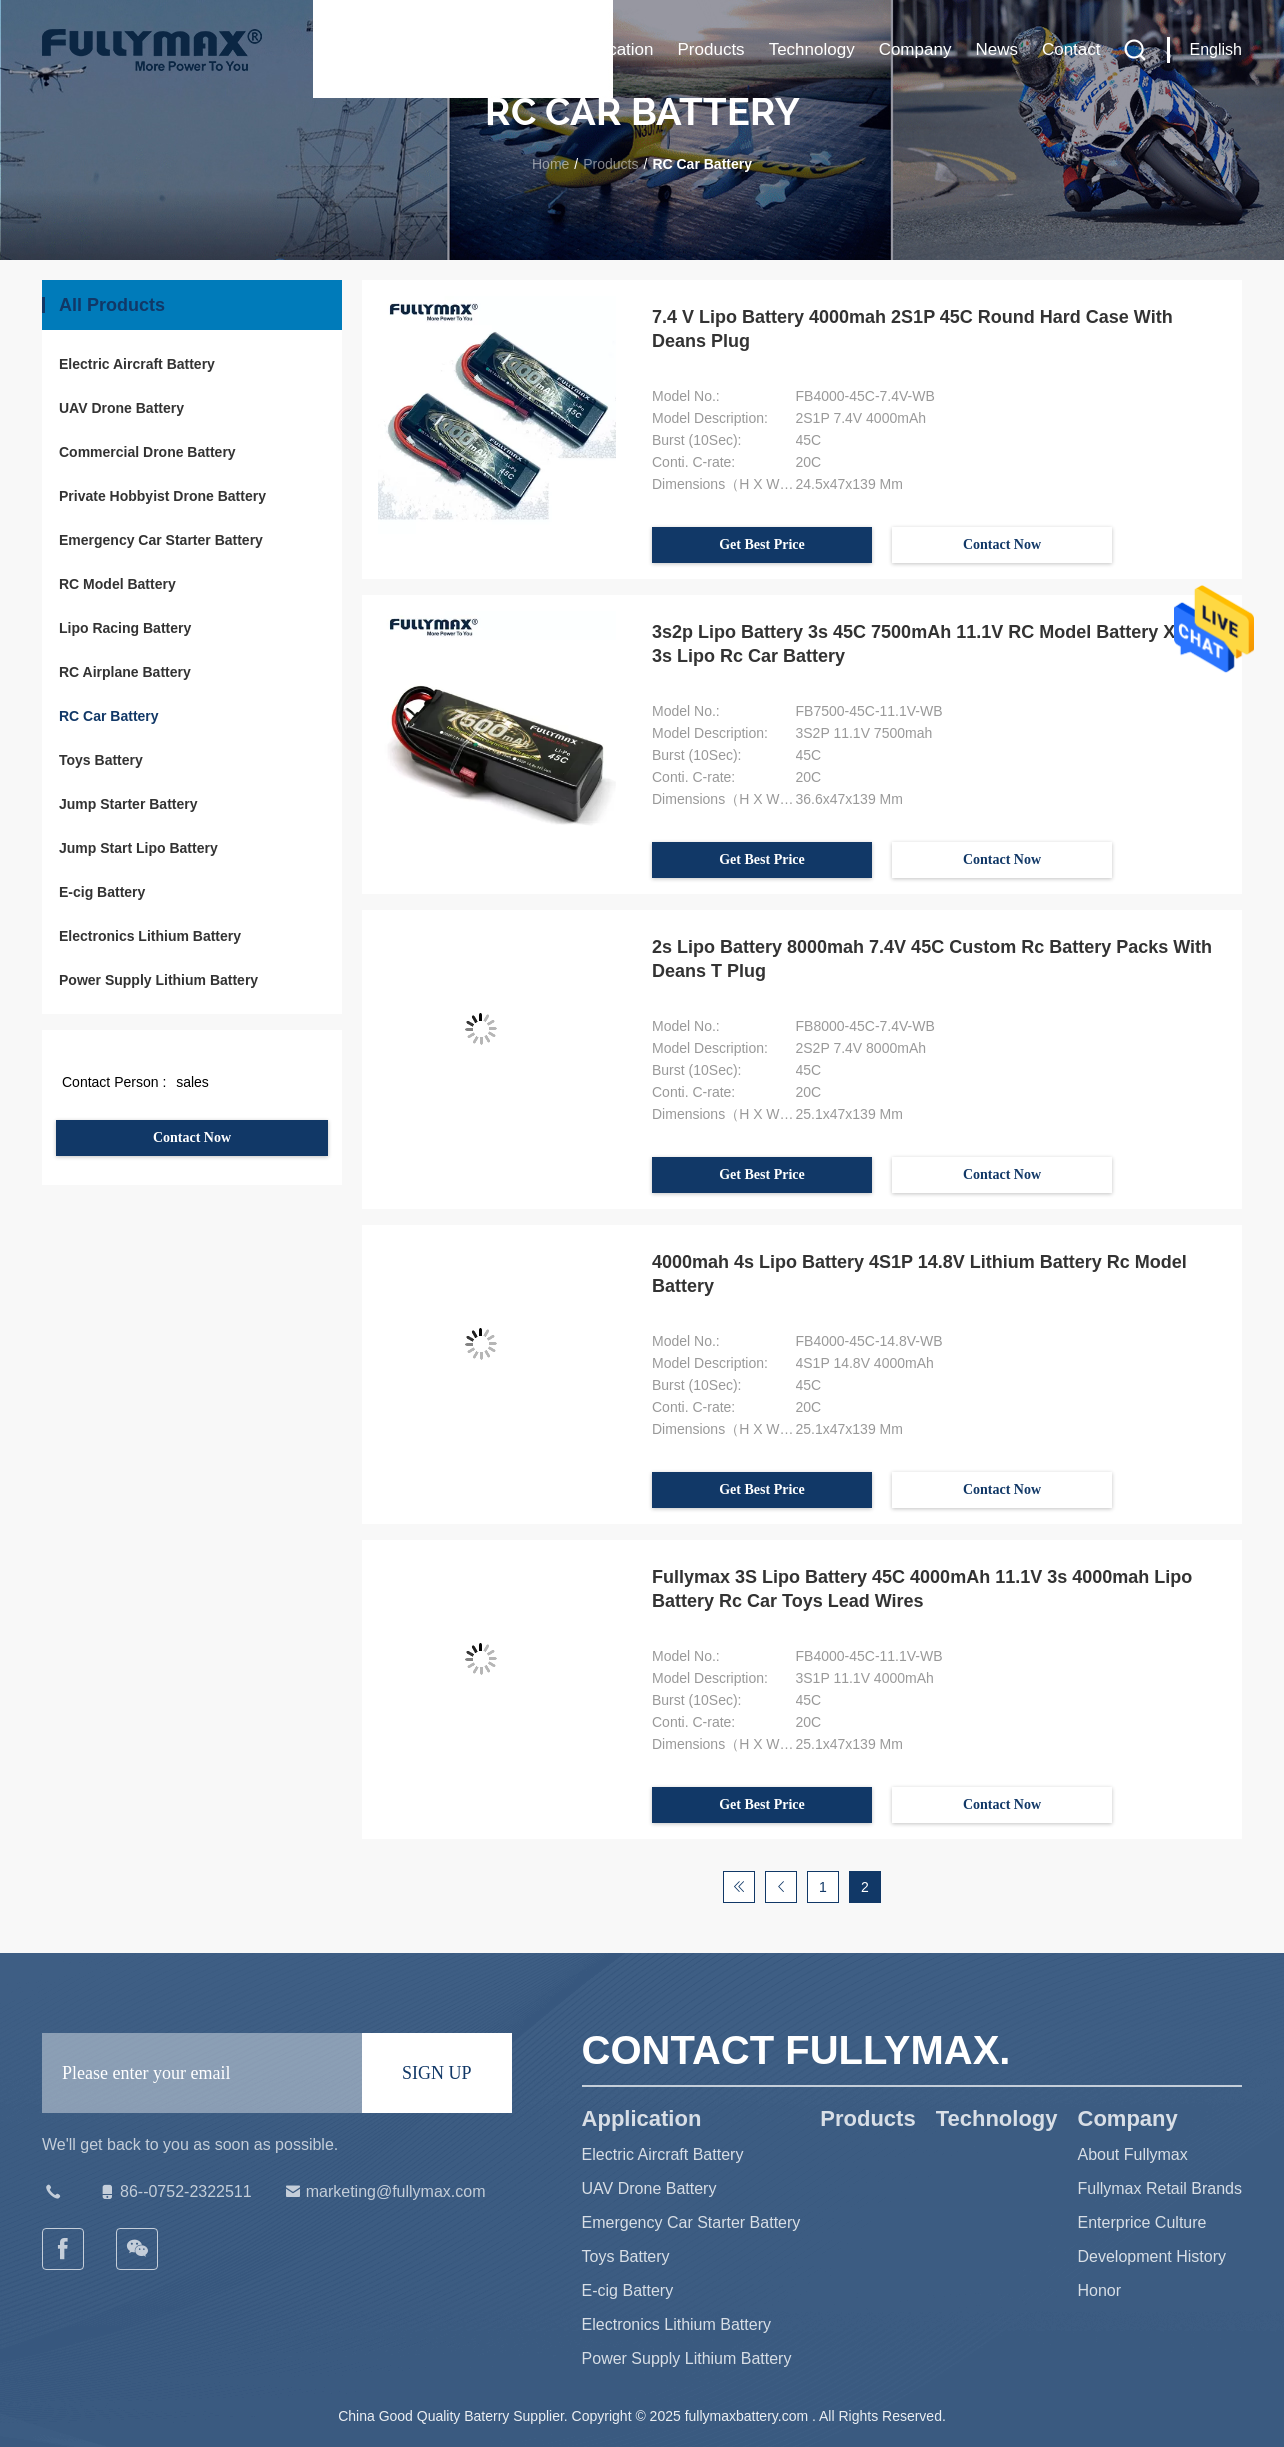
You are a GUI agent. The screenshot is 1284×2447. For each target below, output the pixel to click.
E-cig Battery (102, 892)
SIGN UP (437, 2073)
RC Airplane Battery (125, 672)
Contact (1071, 49)
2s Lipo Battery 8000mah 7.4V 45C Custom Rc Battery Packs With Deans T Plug (932, 959)
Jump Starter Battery (128, 804)
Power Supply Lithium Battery (158, 980)
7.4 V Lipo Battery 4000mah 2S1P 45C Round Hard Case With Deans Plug (912, 329)
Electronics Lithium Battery (150, 936)
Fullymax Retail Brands (1160, 2188)
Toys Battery (101, 760)
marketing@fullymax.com (384, 2192)
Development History (1152, 2256)
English (1216, 49)
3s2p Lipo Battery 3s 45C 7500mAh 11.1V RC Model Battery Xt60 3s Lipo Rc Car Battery (926, 644)
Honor (1100, 2290)
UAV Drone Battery (121, 408)
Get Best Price (762, 544)
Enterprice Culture (1142, 2222)
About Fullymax (1133, 2154)
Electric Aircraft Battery (137, 364)
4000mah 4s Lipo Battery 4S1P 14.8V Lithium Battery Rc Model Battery (919, 1274)
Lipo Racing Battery (125, 628)
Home (523, 49)
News (996, 49)
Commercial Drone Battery (147, 452)
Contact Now (192, 1137)
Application (611, 49)
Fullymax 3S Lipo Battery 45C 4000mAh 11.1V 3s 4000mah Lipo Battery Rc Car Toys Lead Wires (922, 1589)
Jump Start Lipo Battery (138, 848)
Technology (812, 49)
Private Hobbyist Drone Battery (162, 496)
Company (915, 49)
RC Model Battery (117, 584)
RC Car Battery (109, 716)
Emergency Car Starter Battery (161, 540)
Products (711, 49)
